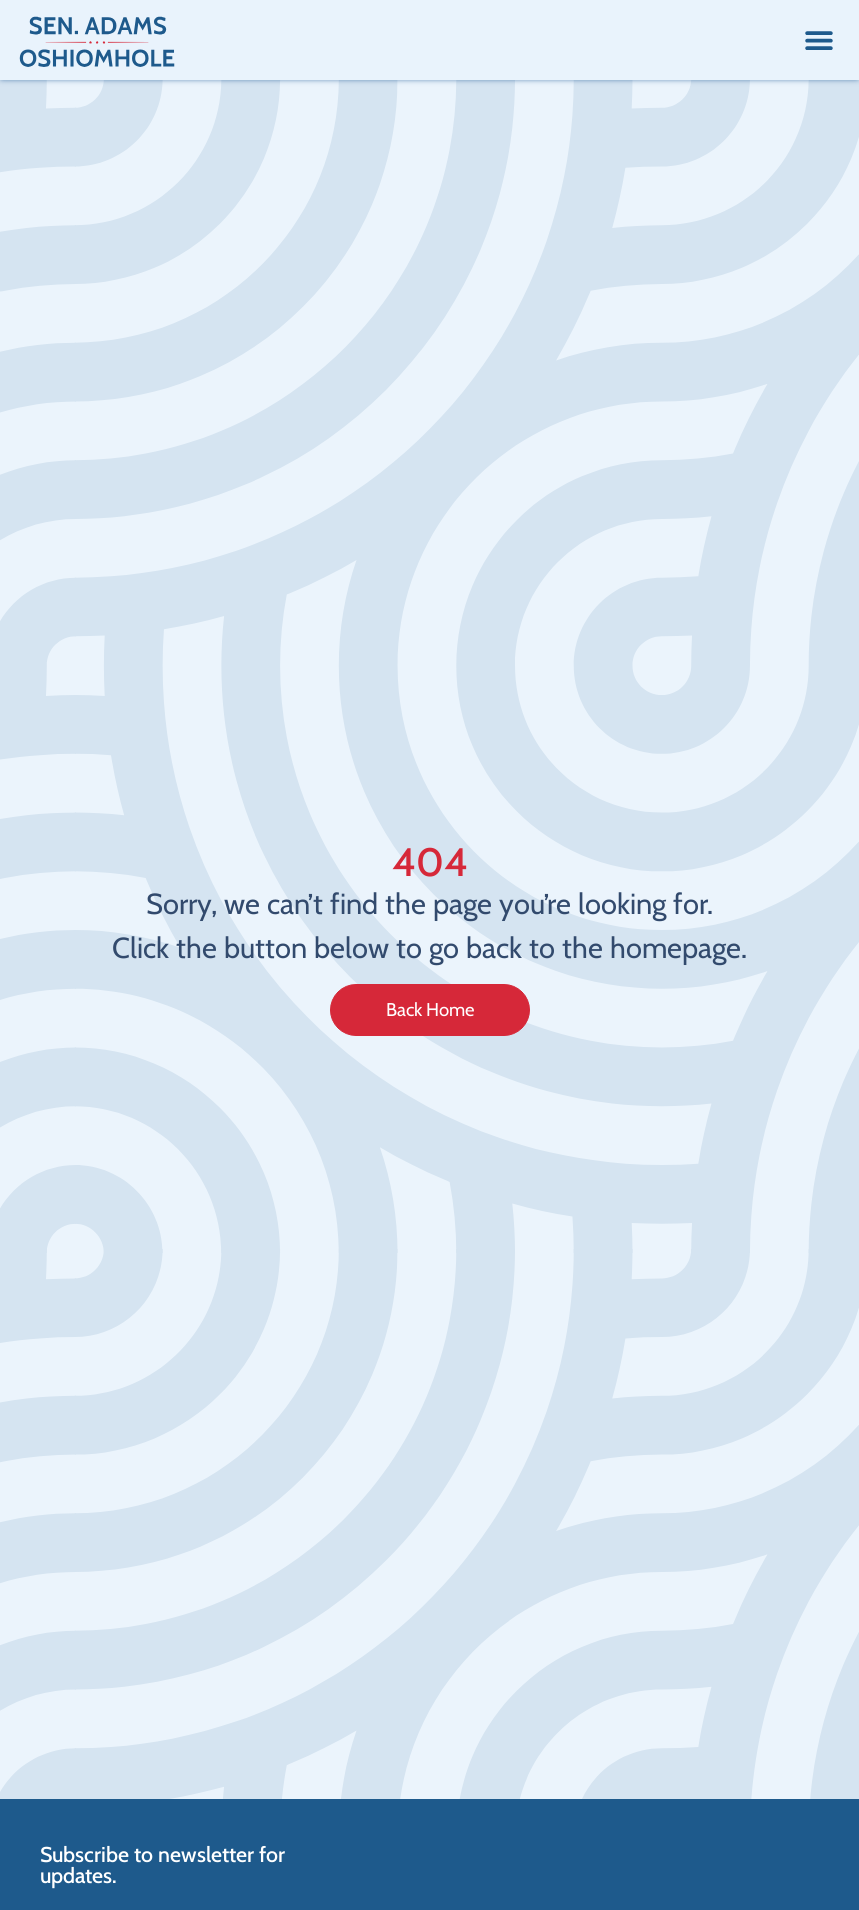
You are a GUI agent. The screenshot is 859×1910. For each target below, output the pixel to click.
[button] (819, 40)
